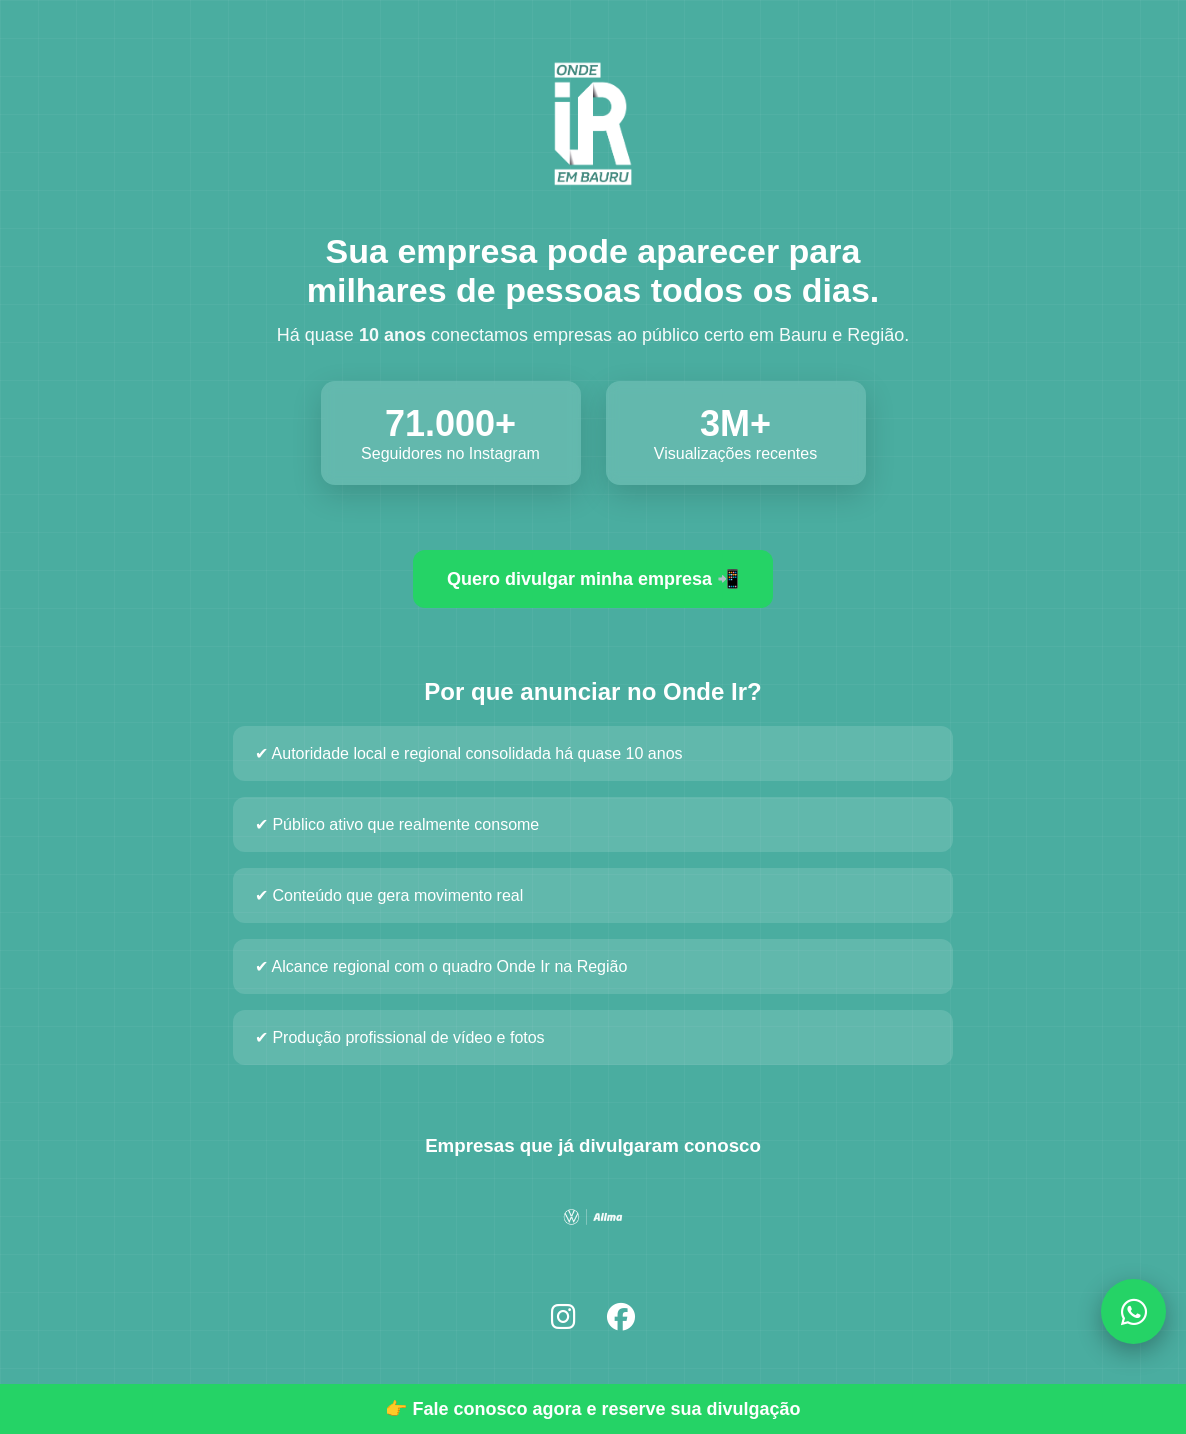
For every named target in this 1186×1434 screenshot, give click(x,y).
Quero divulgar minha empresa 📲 (593, 579)
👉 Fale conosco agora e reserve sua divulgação (592, 1409)
